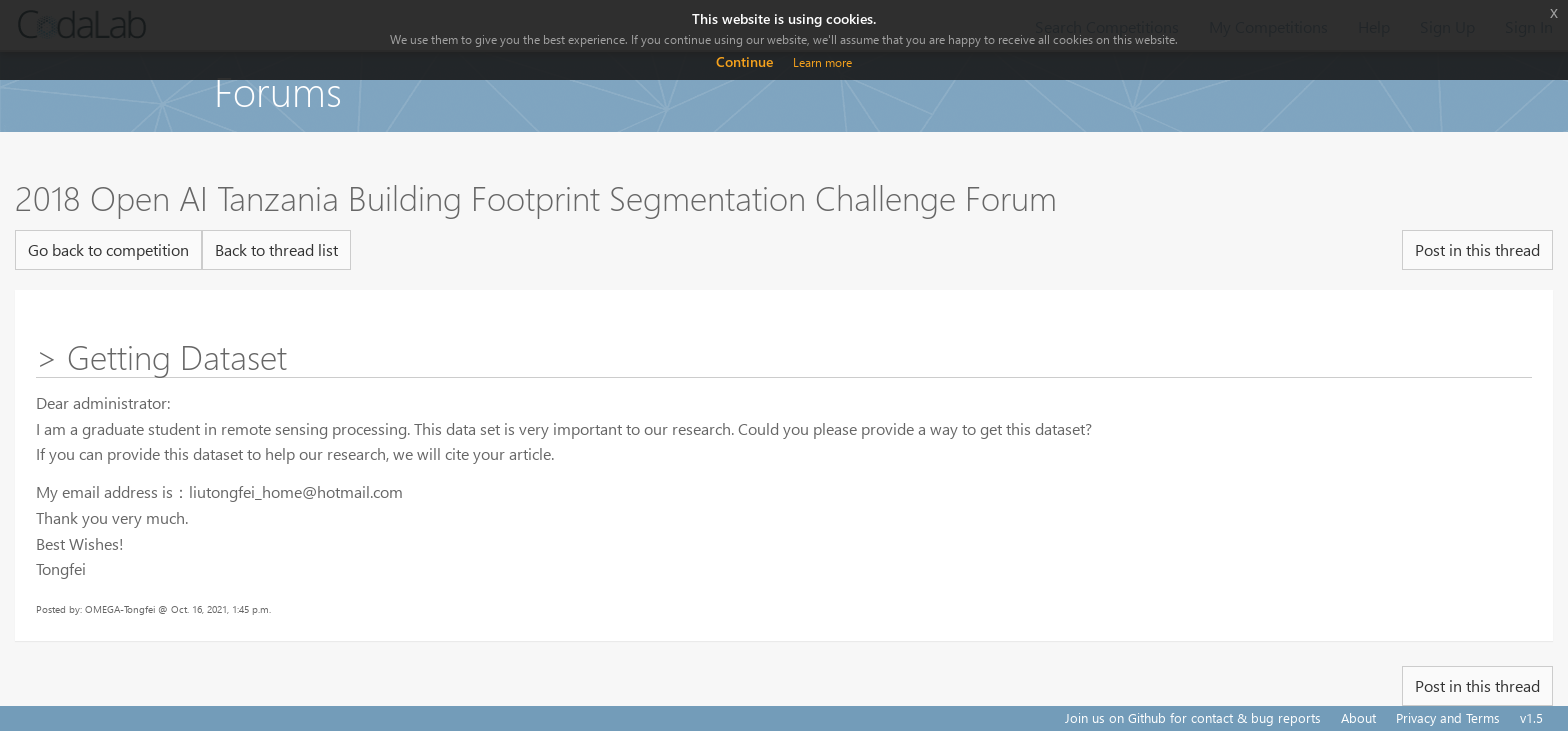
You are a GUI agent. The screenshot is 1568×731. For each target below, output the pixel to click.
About (1358, 717)
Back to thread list (276, 249)
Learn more (822, 62)
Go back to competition (108, 249)
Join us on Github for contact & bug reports (1193, 717)
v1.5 (1531, 717)
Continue (744, 61)
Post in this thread (1477, 249)
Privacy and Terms (1448, 717)
